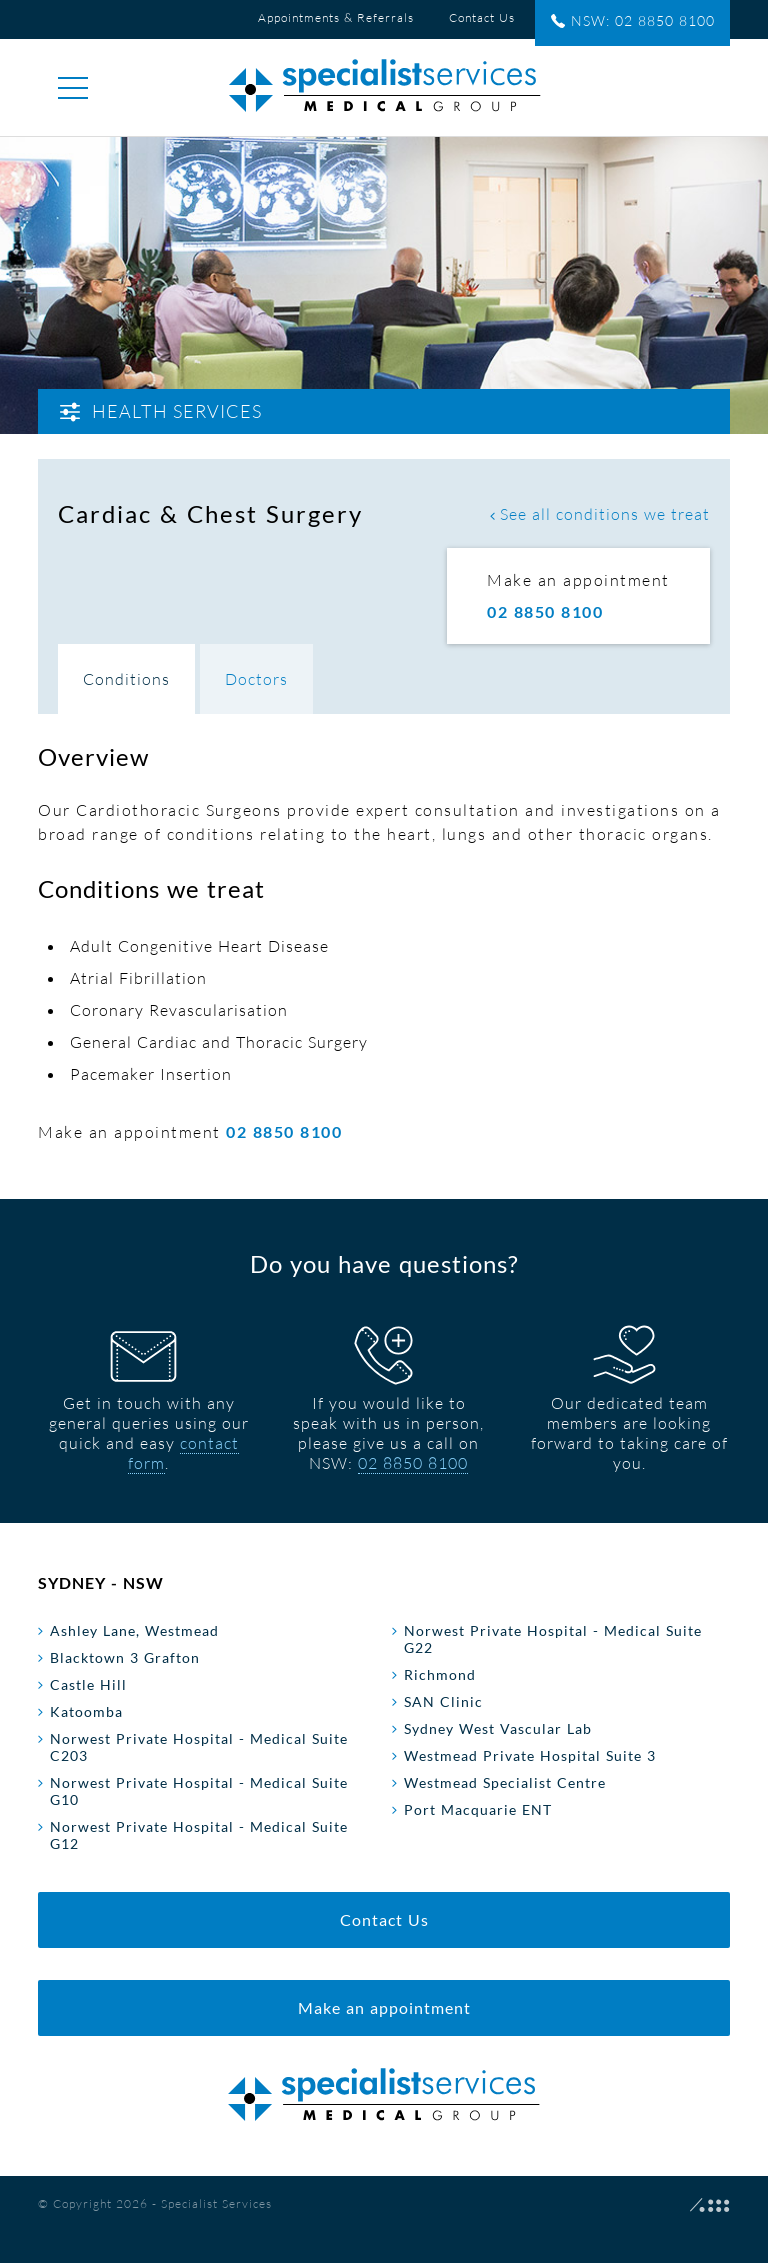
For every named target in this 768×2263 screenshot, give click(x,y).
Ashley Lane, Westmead (134, 1630)
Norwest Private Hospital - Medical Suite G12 (199, 1835)
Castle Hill (88, 1684)
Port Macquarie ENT (478, 1809)
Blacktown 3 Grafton (125, 1657)
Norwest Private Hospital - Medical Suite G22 (553, 1639)
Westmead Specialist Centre (505, 1782)
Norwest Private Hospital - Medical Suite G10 (199, 1791)
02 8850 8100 (413, 1463)
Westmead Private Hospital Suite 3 (530, 1755)
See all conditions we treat (600, 514)
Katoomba (86, 1711)
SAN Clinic (443, 1701)
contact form (183, 1453)
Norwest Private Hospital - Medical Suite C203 (199, 1747)
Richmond (440, 1674)
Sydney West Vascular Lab (498, 1728)
